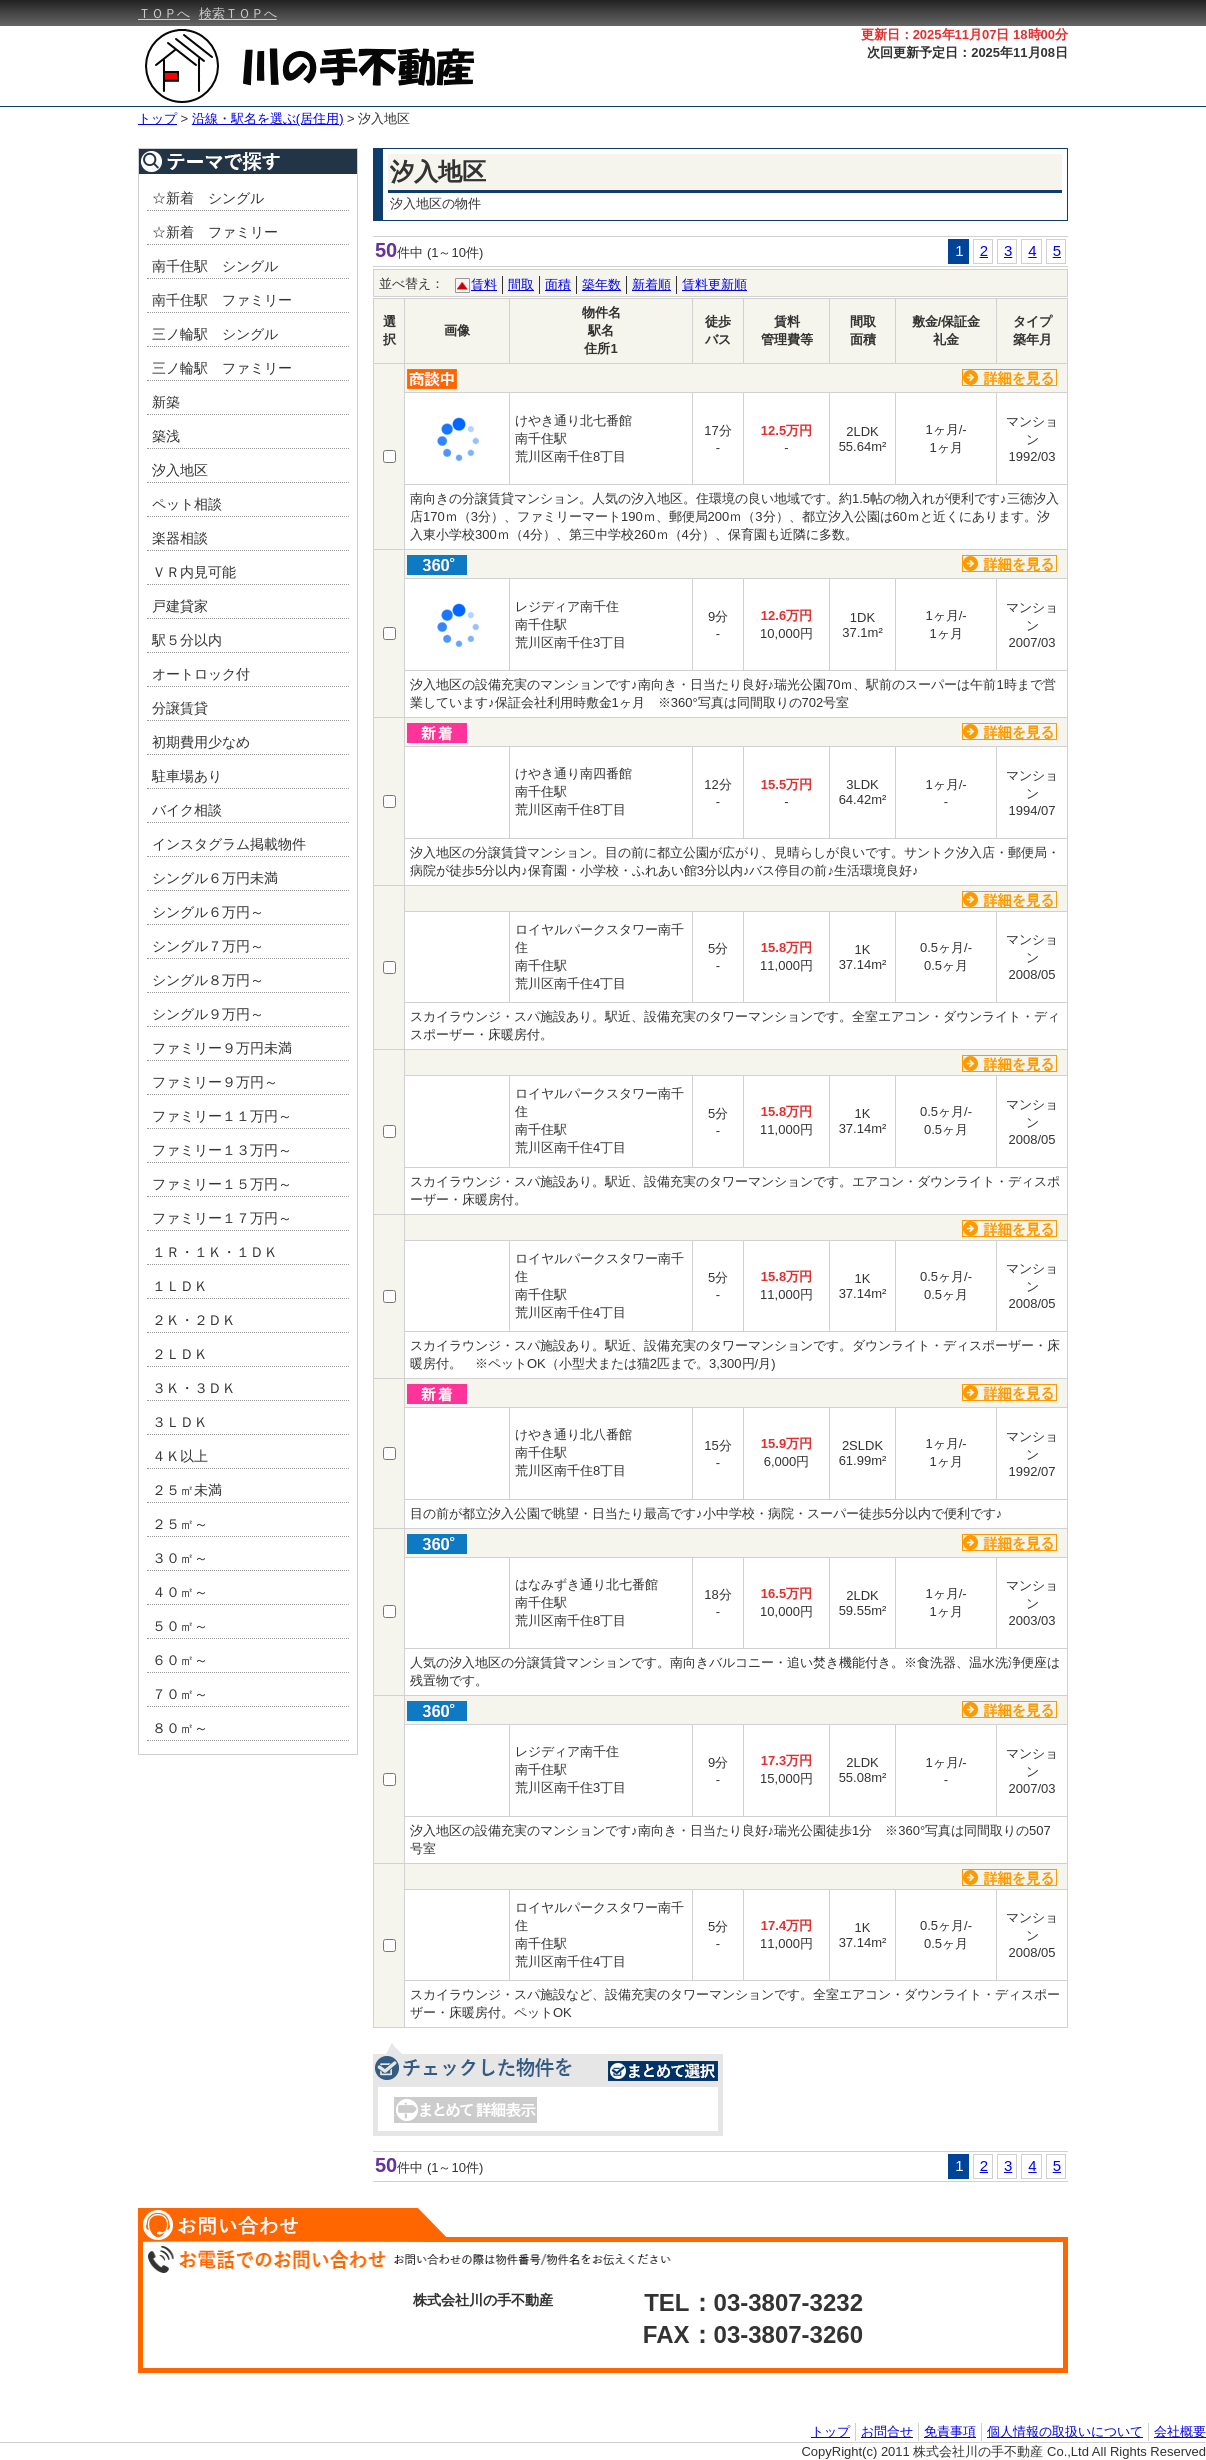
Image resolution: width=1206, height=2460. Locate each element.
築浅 (166, 436)
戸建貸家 (180, 606)
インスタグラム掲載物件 (229, 844)
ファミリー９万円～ (215, 1082)
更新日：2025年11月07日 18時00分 (964, 34)
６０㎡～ (180, 1660)
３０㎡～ (180, 1558)
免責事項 (950, 2430)
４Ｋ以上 (180, 1456)
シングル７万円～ (208, 946)
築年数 (601, 284)
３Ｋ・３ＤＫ (194, 1388)
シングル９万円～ (208, 1014)
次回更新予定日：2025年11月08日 (967, 52)
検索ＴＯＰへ (238, 13)
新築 (166, 402)
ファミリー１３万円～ (222, 1150)
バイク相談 (187, 810)
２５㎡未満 (187, 1490)
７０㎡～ (180, 1694)
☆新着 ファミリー (215, 232)
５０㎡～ (180, 1626)
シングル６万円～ (208, 912)
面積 (558, 284)
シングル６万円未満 (215, 878)
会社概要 (1180, 2430)
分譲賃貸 (180, 708)
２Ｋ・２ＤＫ (194, 1320)
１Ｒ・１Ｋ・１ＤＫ (215, 1252)
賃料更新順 (714, 284)
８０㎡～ (180, 1728)
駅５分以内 (187, 640)
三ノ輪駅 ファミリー (222, 368)
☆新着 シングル (208, 198)
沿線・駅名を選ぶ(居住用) (268, 118)
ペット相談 (187, 504)
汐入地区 (384, 118)
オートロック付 (201, 674)
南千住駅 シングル (215, 266)
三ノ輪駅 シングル (215, 334)
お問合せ (887, 2430)
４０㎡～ (180, 1592)
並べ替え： (411, 283)
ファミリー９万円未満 (222, 1048)
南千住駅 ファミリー (222, 300)
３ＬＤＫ (180, 1422)
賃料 (484, 284)
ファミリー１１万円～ (222, 1116)
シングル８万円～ (208, 980)
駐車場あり (187, 776)
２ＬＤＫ (180, 1354)
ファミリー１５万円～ (222, 1184)
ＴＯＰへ (164, 13)
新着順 (651, 284)
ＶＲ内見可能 (194, 572)
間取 (521, 284)
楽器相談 (180, 538)
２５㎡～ (180, 1524)
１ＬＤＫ (180, 1286)
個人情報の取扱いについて (1065, 2430)
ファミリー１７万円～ (222, 1218)
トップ (157, 118)
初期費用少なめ (201, 742)
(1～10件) (455, 252)
